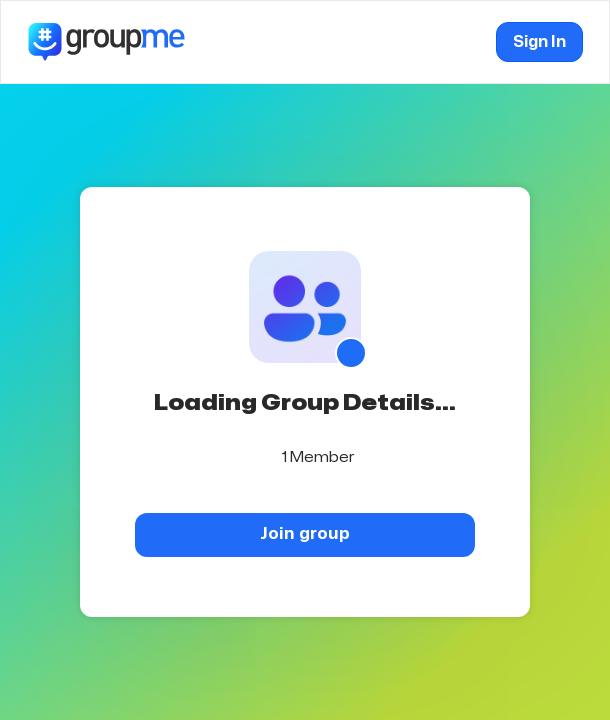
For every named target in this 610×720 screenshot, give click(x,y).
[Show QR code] (351, 353)
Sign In (539, 42)
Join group (305, 533)
